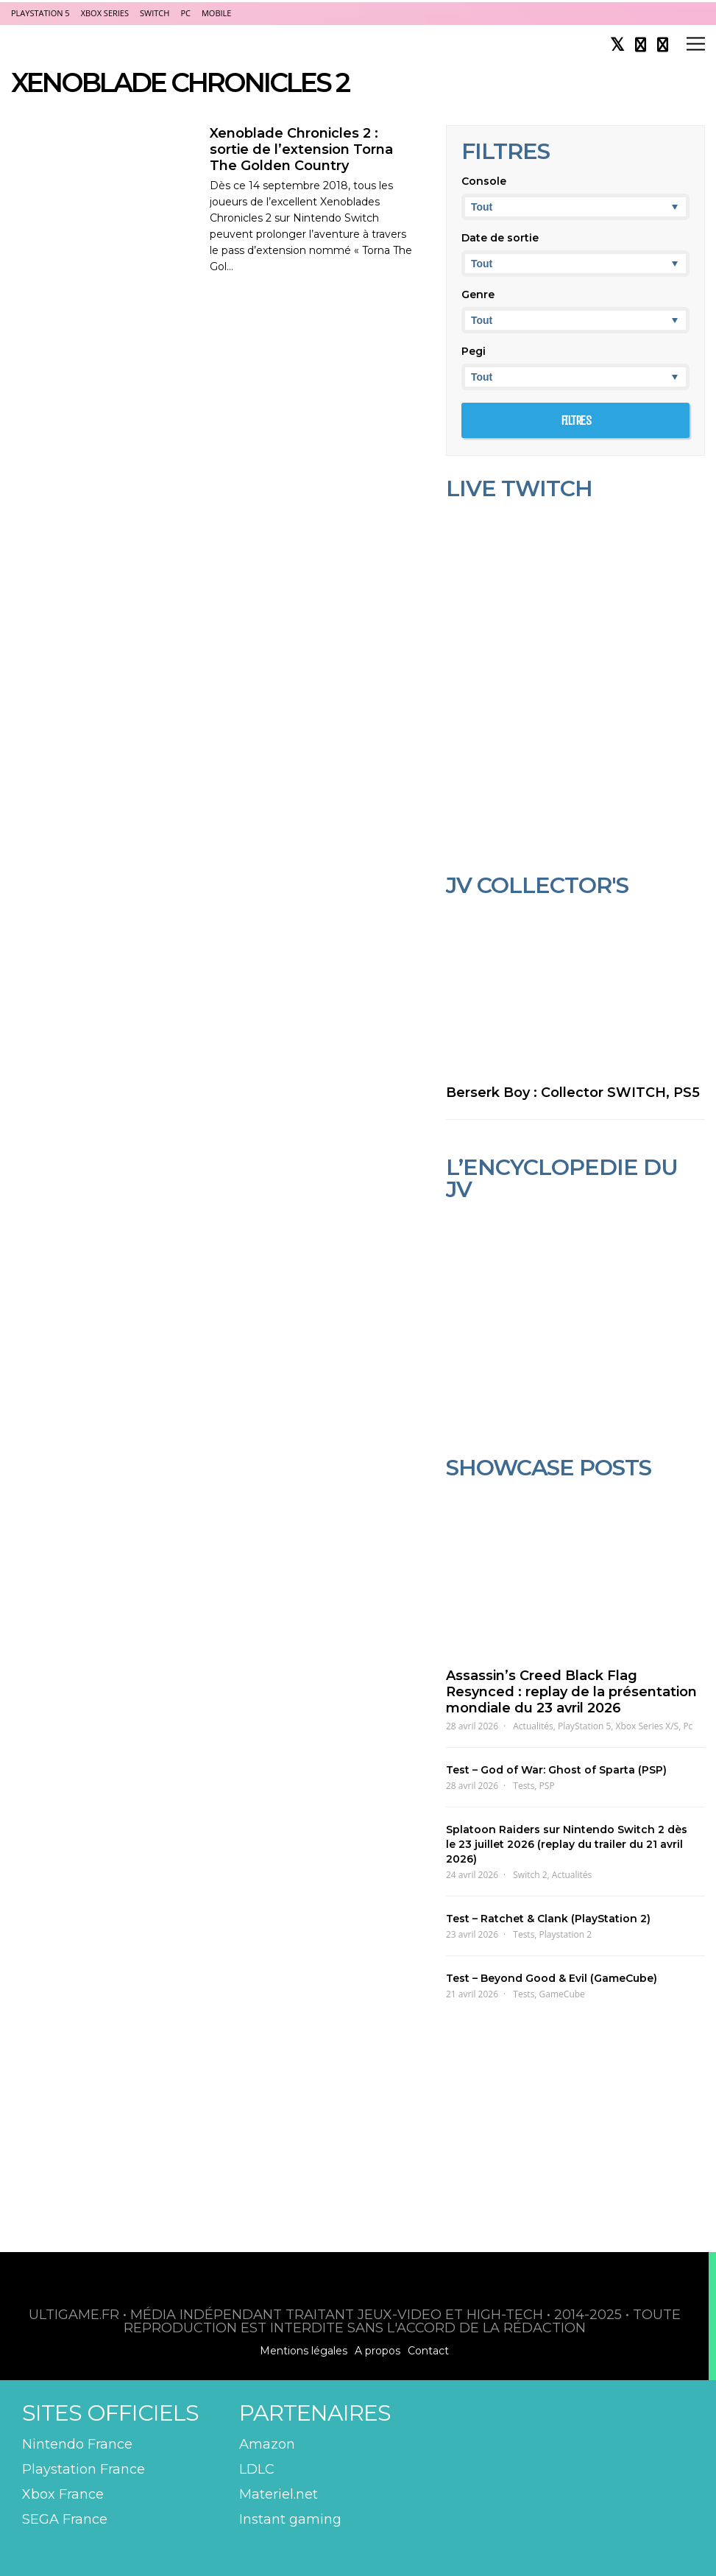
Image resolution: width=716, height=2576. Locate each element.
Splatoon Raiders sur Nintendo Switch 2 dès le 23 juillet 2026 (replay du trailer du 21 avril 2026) (566, 1844)
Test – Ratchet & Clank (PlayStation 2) (548, 1918)
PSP (547, 1785)
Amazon (267, 2444)
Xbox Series (105, 13)
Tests (523, 1785)
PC (185, 13)
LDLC (256, 2469)
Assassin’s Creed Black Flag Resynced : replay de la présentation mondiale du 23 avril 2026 (571, 1692)
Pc (687, 1726)
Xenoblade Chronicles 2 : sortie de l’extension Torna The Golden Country (301, 149)
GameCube (562, 1994)
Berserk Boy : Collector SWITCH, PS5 (573, 1092)
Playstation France (83, 2469)
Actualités (533, 1726)
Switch (154, 13)
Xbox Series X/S (647, 1726)
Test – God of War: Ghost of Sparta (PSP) (556, 1769)
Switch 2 (530, 1875)
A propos (377, 2351)
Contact (428, 2351)
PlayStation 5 (40, 13)
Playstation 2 (565, 1934)
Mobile (216, 13)
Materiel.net (278, 2494)
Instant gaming (290, 2519)
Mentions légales (303, 2351)
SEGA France (64, 2519)
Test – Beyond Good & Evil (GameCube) (551, 1978)
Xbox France (63, 2494)
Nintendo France (77, 2444)
